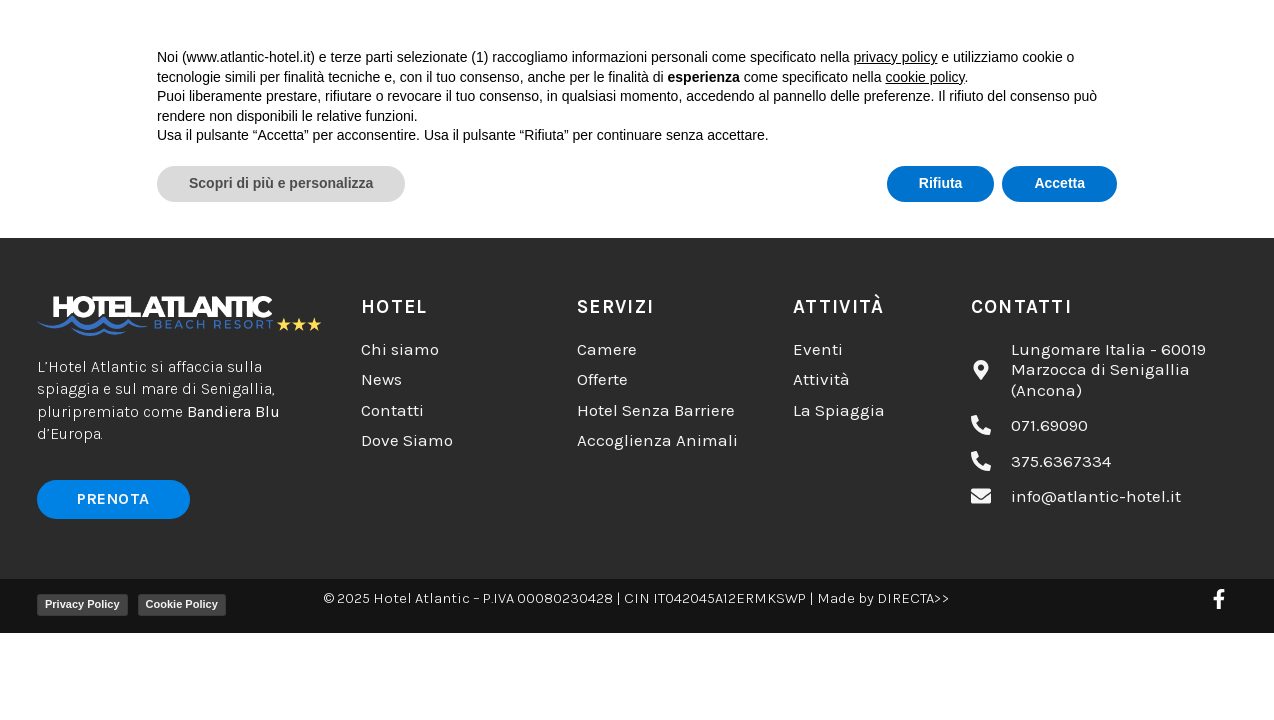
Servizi (809, 33)
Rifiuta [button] (941, 665)
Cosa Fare (532, 33)
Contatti (946, 33)
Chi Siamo (378, 33)
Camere (677, 33)
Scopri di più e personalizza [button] (281, 665)
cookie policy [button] (924, 559)
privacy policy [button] (895, 539)
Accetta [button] (1059, 665)
